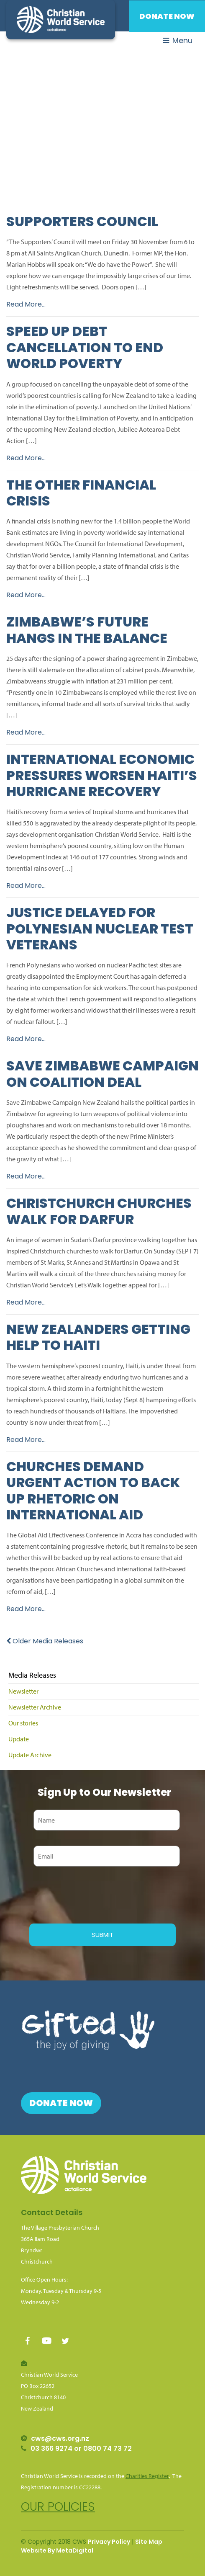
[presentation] (92, 1893)
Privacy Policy (109, 2541)
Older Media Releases (44, 1641)
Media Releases (32, 1675)
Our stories (23, 1723)
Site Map (148, 2541)
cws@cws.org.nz (60, 2438)
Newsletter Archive (34, 1707)
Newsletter (23, 1691)
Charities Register (147, 2476)
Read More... (26, 304)
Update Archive (29, 1755)
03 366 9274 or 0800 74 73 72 (81, 2448)
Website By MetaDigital (57, 2550)
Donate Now (167, 16)
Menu (177, 40)
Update (18, 1739)
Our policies (58, 2507)
